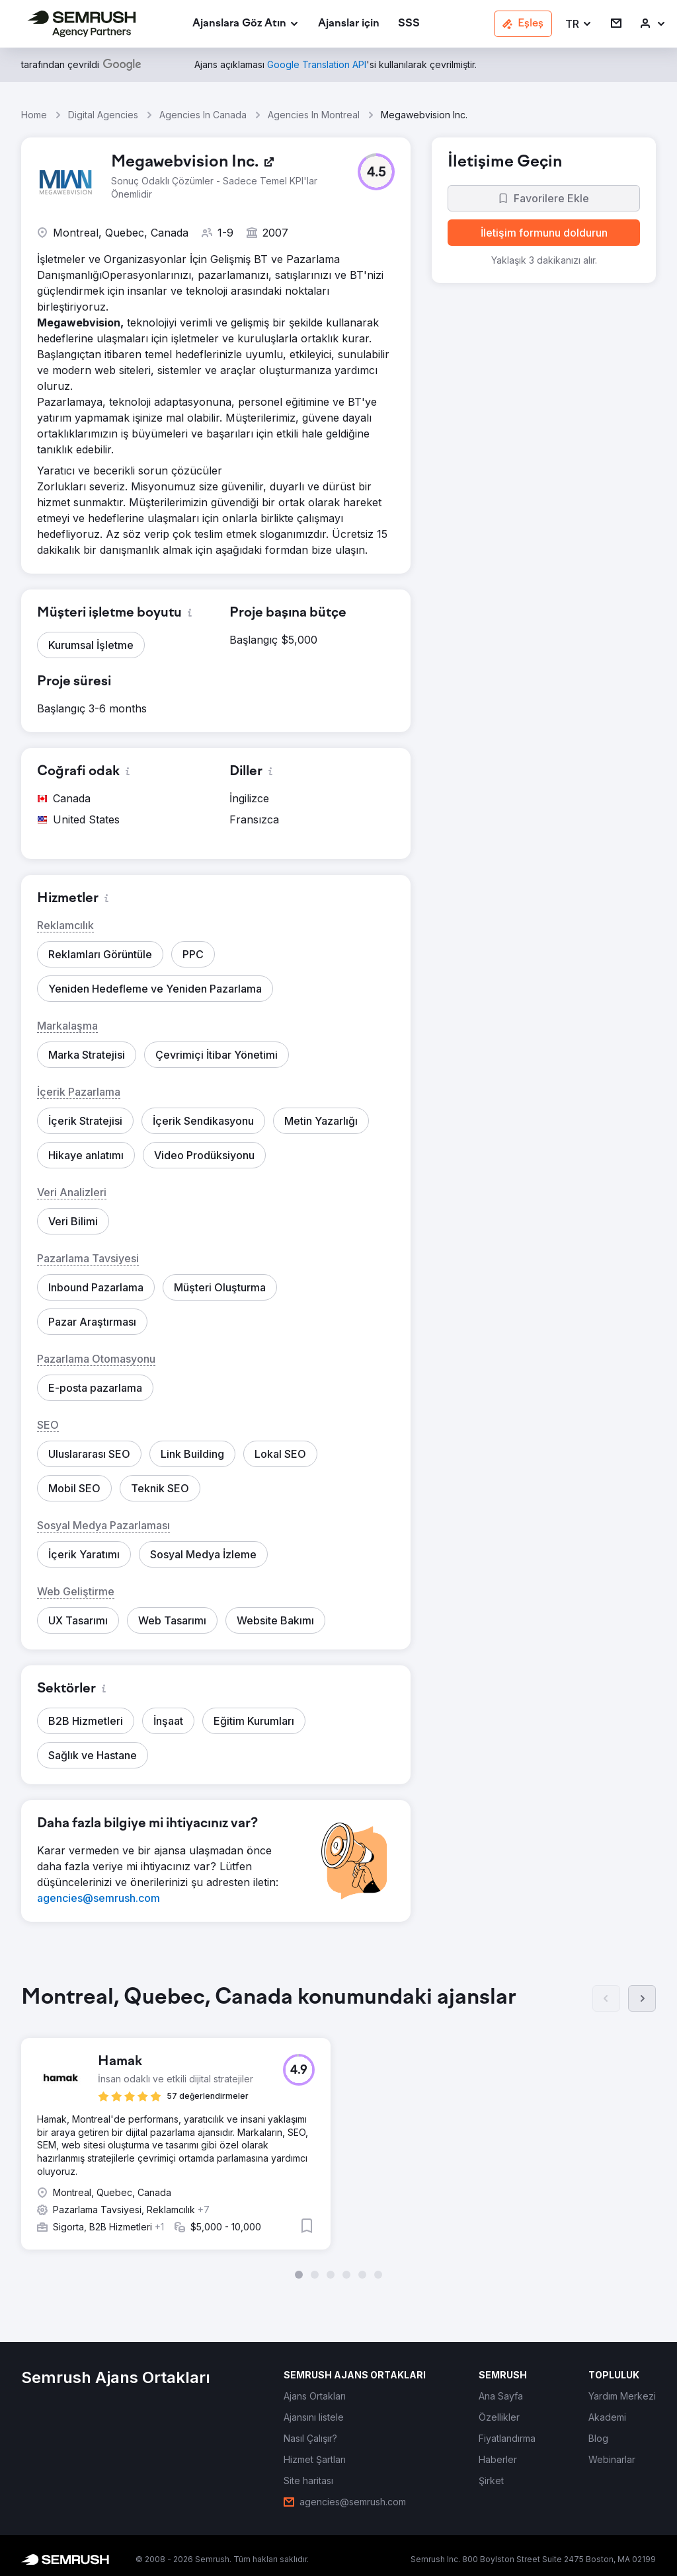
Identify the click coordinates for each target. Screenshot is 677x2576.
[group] (338, 2132)
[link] (348, 24)
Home (34, 114)
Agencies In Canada (203, 114)
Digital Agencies (103, 114)
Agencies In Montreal (314, 114)
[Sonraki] (642, 1998)
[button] (578, 24)
